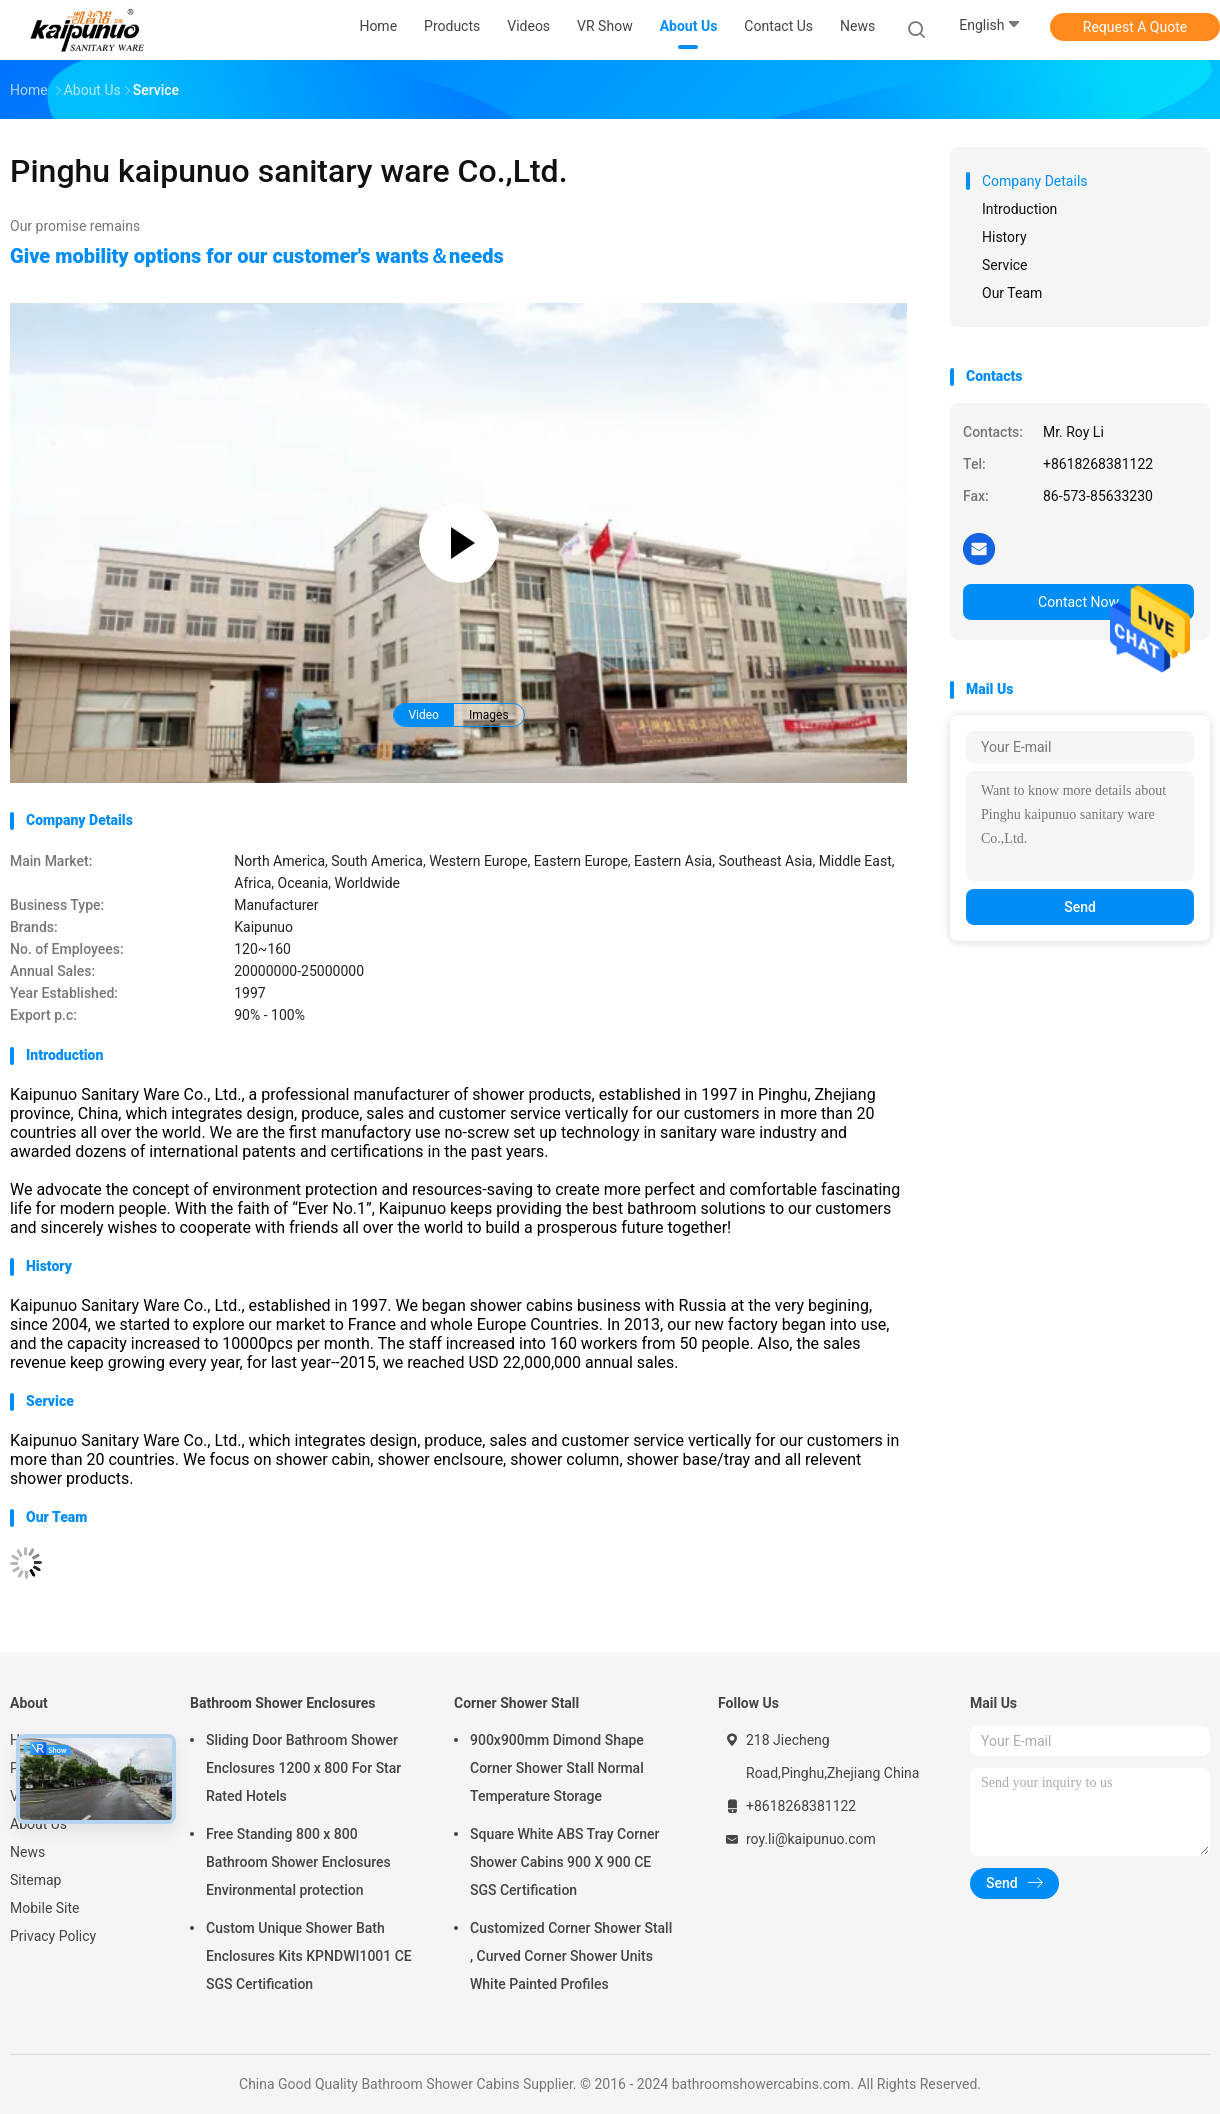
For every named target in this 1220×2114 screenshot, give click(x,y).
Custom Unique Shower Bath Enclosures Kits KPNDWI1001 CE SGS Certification (309, 1956)
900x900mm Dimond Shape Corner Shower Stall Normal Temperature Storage (557, 1768)
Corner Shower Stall (516, 1703)
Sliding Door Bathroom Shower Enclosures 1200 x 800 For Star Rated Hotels (303, 1768)
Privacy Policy (53, 1936)
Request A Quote (1135, 27)
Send (1080, 907)
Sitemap (35, 1880)
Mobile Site (45, 1908)
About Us (38, 1824)
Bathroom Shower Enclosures (283, 1703)
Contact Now (1078, 602)
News (27, 1852)
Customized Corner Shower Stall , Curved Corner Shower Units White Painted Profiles (571, 1956)
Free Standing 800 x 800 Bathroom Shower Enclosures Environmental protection (298, 1862)
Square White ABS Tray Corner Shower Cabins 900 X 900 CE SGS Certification (564, 1862)
